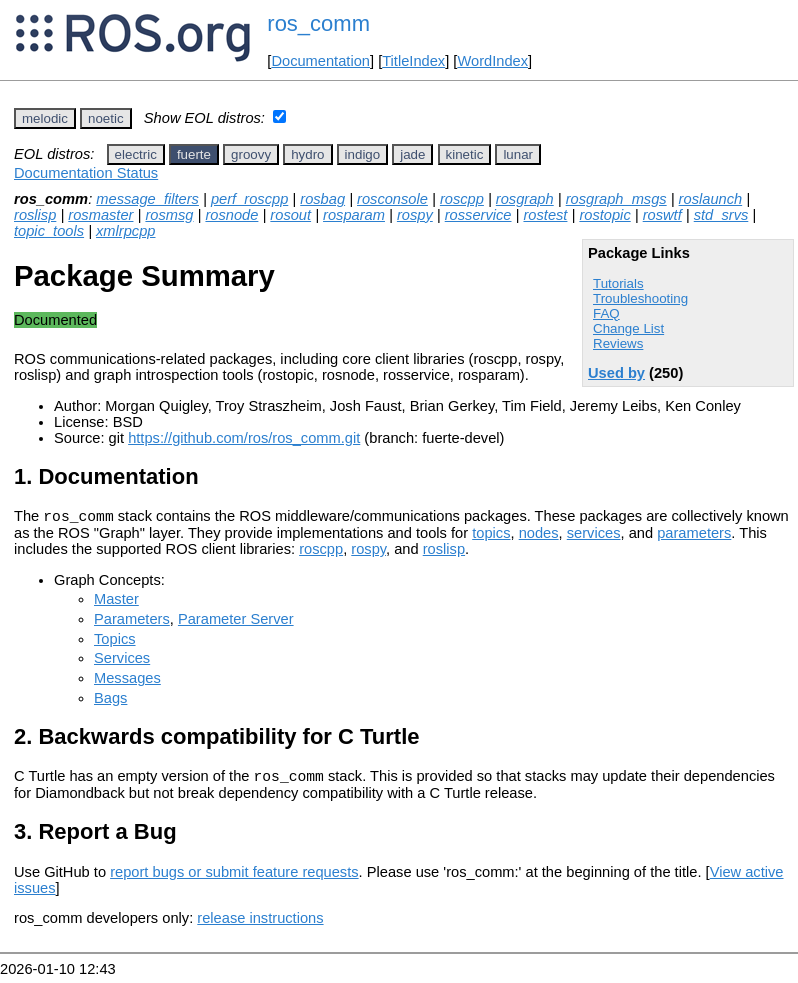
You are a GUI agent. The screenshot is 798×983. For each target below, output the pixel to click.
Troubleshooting (640, 298)
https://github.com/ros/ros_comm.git (244, 438)
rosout (290, 215)
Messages (127, 681)
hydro (307, 154)
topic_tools (49, 231)
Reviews (618, 343)
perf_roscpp (249, 199)
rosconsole (392, 199)
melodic (45, 118)
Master (116, 602)
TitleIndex (413, 61)
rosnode (231, 215)
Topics (115, 642)
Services (122, 661)
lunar (518, 154)
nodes (539, 536)
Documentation (320, 61)
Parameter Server (236, 622)
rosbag (322, 199)
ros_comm (318, 23)
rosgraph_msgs (616, 199)
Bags (110, 701)
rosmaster (100, 215)
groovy (251, 154)
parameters (694, 536)
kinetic (465, 154)
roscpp (462, 199)
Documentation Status (86, 173)
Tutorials (618, 283)
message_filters (147, 199)
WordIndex (492, 61)
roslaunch (711, 199)
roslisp (35, 215)
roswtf (662, 215)
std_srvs (721, 215)
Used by (616, 373)
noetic (106, 118)
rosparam (354, 215)
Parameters (132, 622)
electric (136, 154)
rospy (415, 215)
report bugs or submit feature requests (234, 878)
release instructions (260, 924)
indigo (363, 154)
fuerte (194, 154)
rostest (545, 215)
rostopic (604, 215)
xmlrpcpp (125, 231)
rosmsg (169, 215)
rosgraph (525, 199)
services (594, 536)
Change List (628, 328)
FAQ (606, 313)
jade (412, 154)
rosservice (478, 215)
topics (491, 536)
